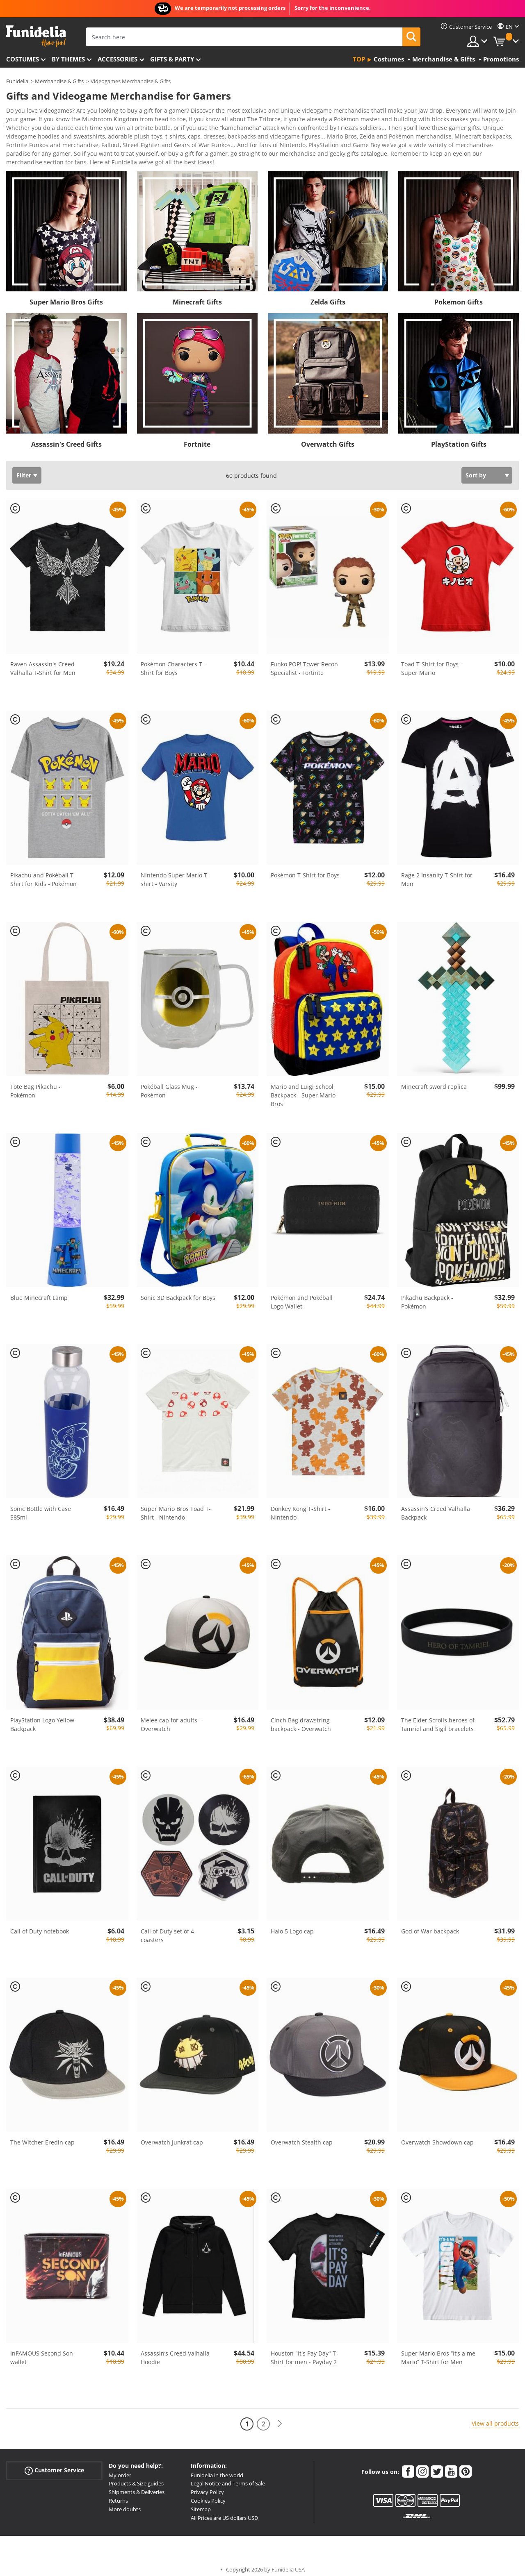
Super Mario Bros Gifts (66, 296)
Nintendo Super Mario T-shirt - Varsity (175, 873)
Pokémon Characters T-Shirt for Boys (172, 662)
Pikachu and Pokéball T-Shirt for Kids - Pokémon (43, 873)
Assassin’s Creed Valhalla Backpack (435, 1507)
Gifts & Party (172, 59)
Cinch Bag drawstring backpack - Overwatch (301, 1719)
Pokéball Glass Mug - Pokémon (169, 1085)
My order (120, 2469)
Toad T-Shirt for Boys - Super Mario (431, 662)
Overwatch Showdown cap (437, 2136)
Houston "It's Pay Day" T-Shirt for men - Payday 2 (304, 2352)
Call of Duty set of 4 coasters (167, 1930)
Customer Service (54, 2464)
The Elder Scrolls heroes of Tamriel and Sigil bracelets (438, 1719)
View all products (495, 2418)
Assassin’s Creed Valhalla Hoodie (175, 2352)
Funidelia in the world (217, 2469)
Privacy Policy (207, 2486)
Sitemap (201, 2503)
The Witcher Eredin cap (42, 2136)
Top (359, 59)
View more (29, 155)
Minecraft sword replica (434, 1081)
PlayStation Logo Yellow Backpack (42, 1719)
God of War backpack (430, 1925)
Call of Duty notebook (39, 1925)
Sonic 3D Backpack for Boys (178, 1292)
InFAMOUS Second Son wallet (41, 2352)
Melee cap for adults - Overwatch (171, 1719)
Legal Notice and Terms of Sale (228, 2477)
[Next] (279, 2418)
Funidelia (17, 81)
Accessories (117, 59)
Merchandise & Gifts (59, 81)
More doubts (125, 2503)
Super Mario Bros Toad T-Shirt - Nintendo (176, 1507)
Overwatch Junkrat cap (172, 2136)
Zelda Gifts (327, 296)
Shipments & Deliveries (136, 2486)
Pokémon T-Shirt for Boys (305, 869)
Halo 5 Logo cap (292, 1925)
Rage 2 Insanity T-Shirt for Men (436, 873)
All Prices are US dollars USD (224, 2512)
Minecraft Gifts (197, 296)
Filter (23, 469)
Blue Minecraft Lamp (39, 1292)
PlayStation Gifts (458, 438)
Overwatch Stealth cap (302, 2136)
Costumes (22, 59)
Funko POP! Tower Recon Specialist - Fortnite (304, 662)
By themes (68, 59)
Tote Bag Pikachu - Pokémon (35, 1085)
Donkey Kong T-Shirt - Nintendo (300, 1507)
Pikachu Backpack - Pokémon (427, 1296)
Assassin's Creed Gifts (66, 438)
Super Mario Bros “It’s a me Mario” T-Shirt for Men (438, 2352)
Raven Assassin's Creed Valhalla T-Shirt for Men (42, 662)
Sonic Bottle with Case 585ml (40, 1507)
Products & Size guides (136, 2477)
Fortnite (197, 438)
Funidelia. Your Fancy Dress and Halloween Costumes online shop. (36, 36)
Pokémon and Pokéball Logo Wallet (302, 1296)
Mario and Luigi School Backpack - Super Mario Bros (303, 1089)
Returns (118, 2495)
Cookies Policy (208, 2495)
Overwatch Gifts (327, 438)
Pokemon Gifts (458, 296)
